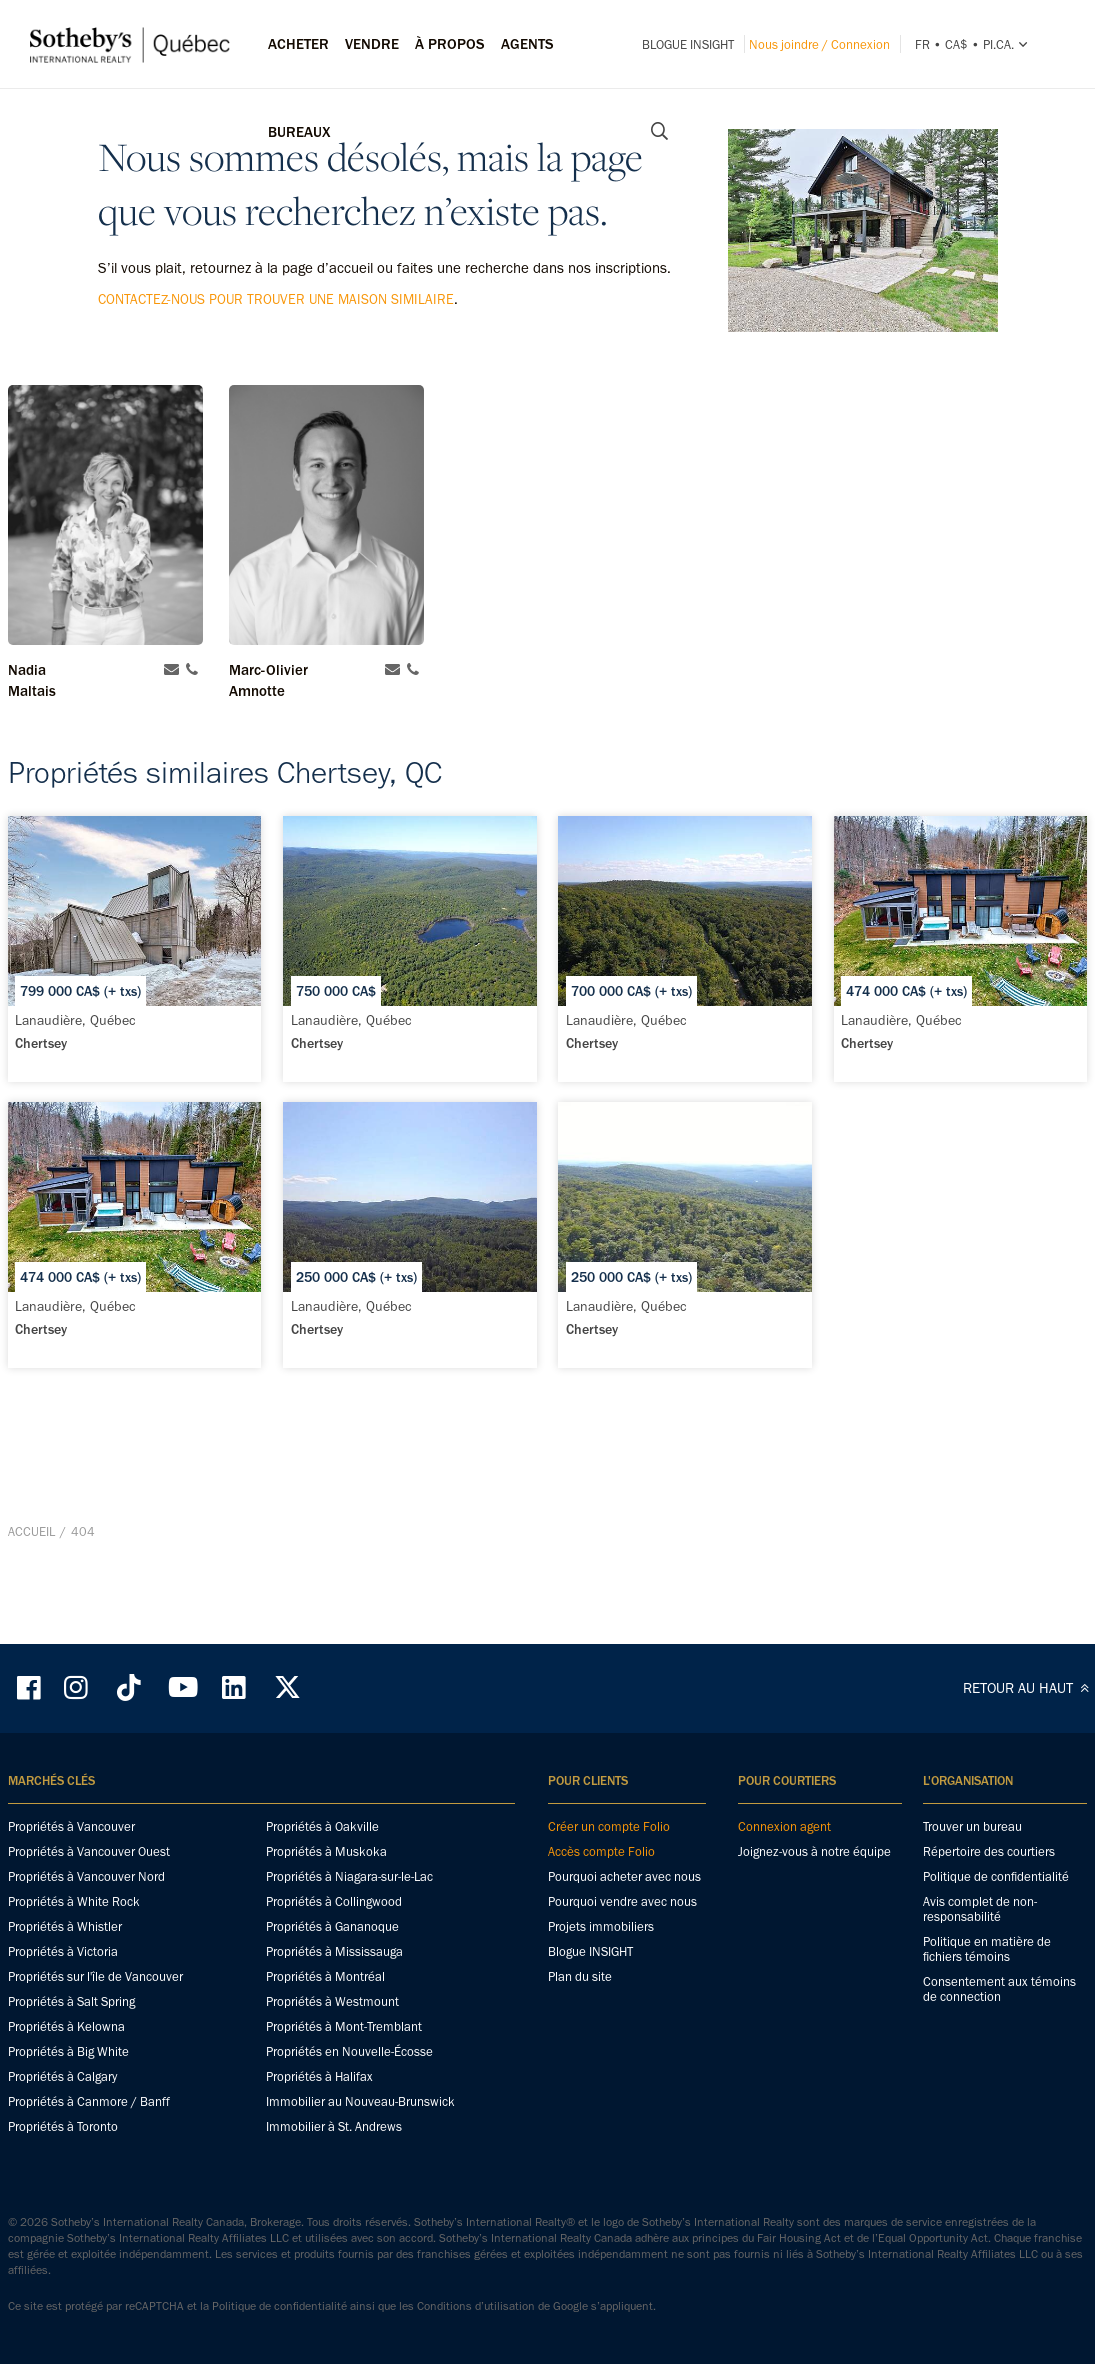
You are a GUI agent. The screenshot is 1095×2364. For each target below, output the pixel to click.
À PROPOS (450, 44)
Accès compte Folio (601, 1851)
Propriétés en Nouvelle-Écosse (349, 2051)
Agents (527, 44)
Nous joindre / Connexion (819, 44)
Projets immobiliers (601, 1926)
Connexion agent (784, 1826)
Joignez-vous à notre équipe (814, 1851)
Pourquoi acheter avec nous (624, 1876)
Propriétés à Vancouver (71, 1826)
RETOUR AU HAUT (1029, 1688)
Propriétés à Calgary (62, 2076)
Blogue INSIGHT (688, 44)
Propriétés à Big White (68, 2051)
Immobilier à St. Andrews (334, 2126)
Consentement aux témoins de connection (999, 1989)
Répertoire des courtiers (989, 1851)
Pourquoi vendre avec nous (622, 1901)
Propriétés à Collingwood (334, 1901)
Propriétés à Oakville (322, 1826)
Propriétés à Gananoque (332, 1926)
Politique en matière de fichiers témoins (987, 1949)
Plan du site (580, 1976)
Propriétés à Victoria (63, 1951)
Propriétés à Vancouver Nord (86, 1876)
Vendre (372, 44)
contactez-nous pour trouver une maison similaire (276, 299)
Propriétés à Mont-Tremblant (344, 2026)
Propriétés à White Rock (74, 1901)
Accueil (31, 1531)
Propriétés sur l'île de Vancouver (95, 1976)
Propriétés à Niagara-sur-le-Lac (349, 1876)
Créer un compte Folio (609, 1826)
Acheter (298, 44)
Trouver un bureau (972, 1826)
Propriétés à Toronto (63, 2126)
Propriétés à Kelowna (66, 2026)
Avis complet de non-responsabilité (980, 1909)
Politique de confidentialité (996, 1876)
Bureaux (299, 132)
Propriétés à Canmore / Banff (89, 2101)
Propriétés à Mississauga (334, 1951)
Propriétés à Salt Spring (71, 2001)
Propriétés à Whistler (65, 1926)
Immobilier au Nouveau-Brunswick (360, 2101)
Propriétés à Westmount (332, 2001)
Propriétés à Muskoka (326, 1851)
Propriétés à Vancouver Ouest (89, 1851)
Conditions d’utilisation (476, 2306)
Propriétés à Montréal (325, 1976)
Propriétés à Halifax (319, 2076)
